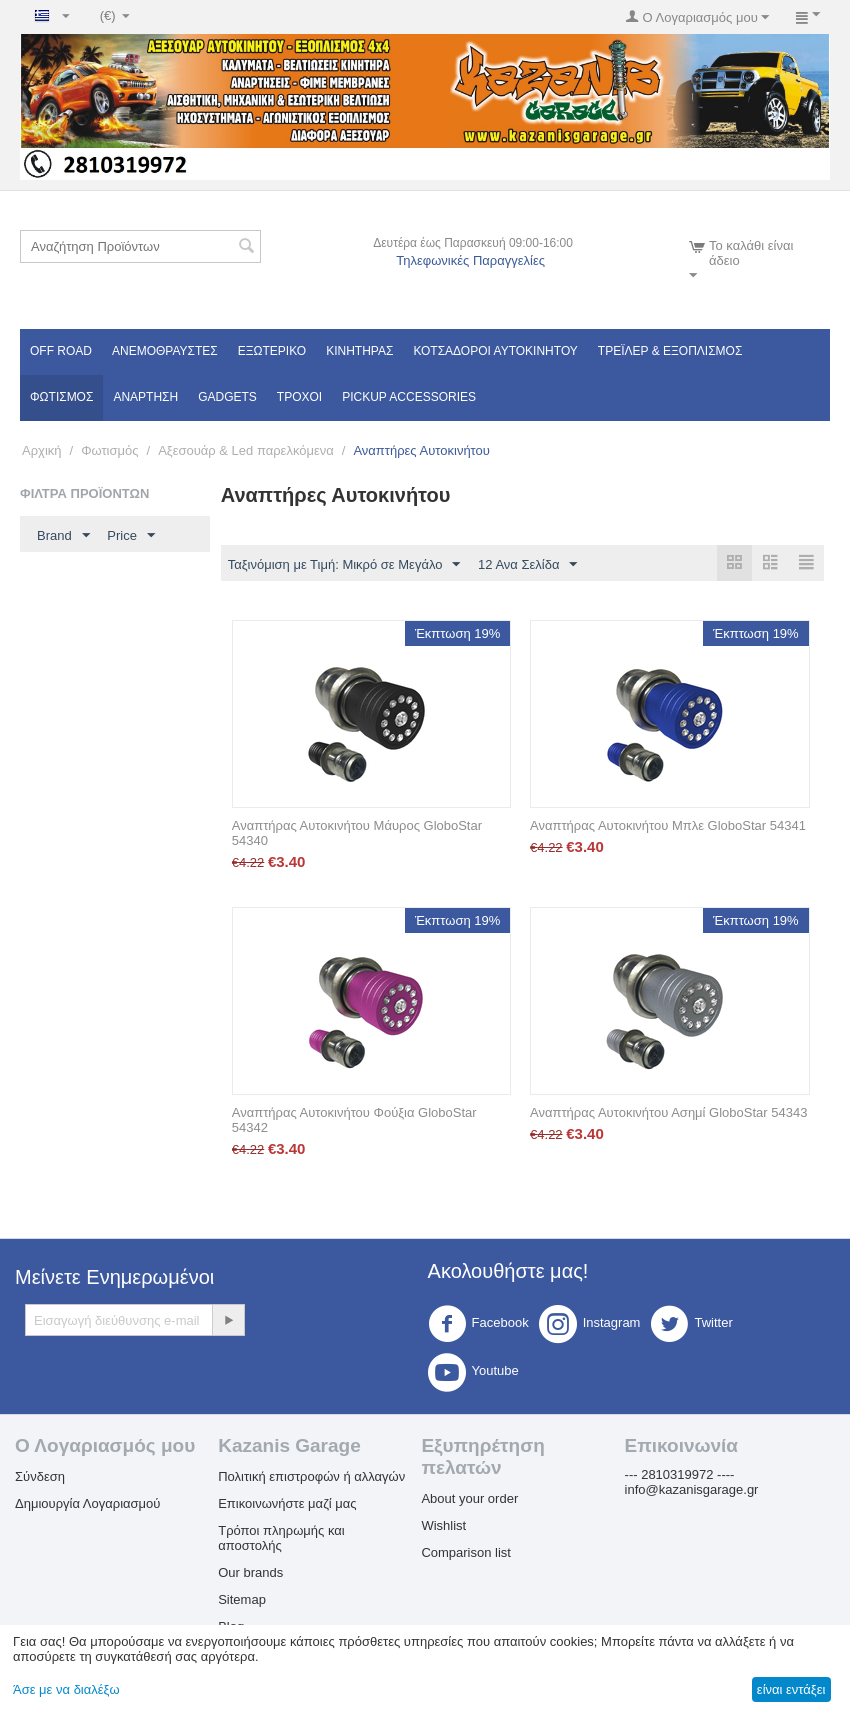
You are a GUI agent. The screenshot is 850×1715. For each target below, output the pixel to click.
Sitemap (242, 1600)
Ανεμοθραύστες (165, 351)
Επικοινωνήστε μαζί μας (287, 1504)
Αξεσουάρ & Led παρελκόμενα (246, 450)
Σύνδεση (40, 1477)
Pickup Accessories (409, 397)
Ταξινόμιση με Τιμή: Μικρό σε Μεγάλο (344, 565)
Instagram (590, 1325)
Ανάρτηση (145, 397)
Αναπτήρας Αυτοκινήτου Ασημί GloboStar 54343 (668, 1113)
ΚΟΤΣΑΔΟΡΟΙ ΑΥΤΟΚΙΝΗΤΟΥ (495, 351)
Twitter (691, 1325)
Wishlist (443, 1526)
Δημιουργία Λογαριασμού (87, 1504)
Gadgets (227, 397)
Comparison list (466, 1553)
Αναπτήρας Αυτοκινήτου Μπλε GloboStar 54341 (668, 826)
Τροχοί (299, 397)
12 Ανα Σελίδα (527, 565)
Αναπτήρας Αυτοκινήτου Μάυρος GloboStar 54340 (357, 834)
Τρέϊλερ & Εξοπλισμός (670, 351)
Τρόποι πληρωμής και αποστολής (281, 1539)
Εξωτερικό (272, 351)
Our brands (250, 1573)
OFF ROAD (61, 351)
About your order (469, 1499)
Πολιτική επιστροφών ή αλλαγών (311, 1477)
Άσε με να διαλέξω (66, 1689)
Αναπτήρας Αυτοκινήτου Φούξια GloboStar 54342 (354, 1121)
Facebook (478, 1325)
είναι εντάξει (791, 1689)
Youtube (473, 1373)
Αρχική (42, 450)
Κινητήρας (359, 351)
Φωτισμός (61, 397)
